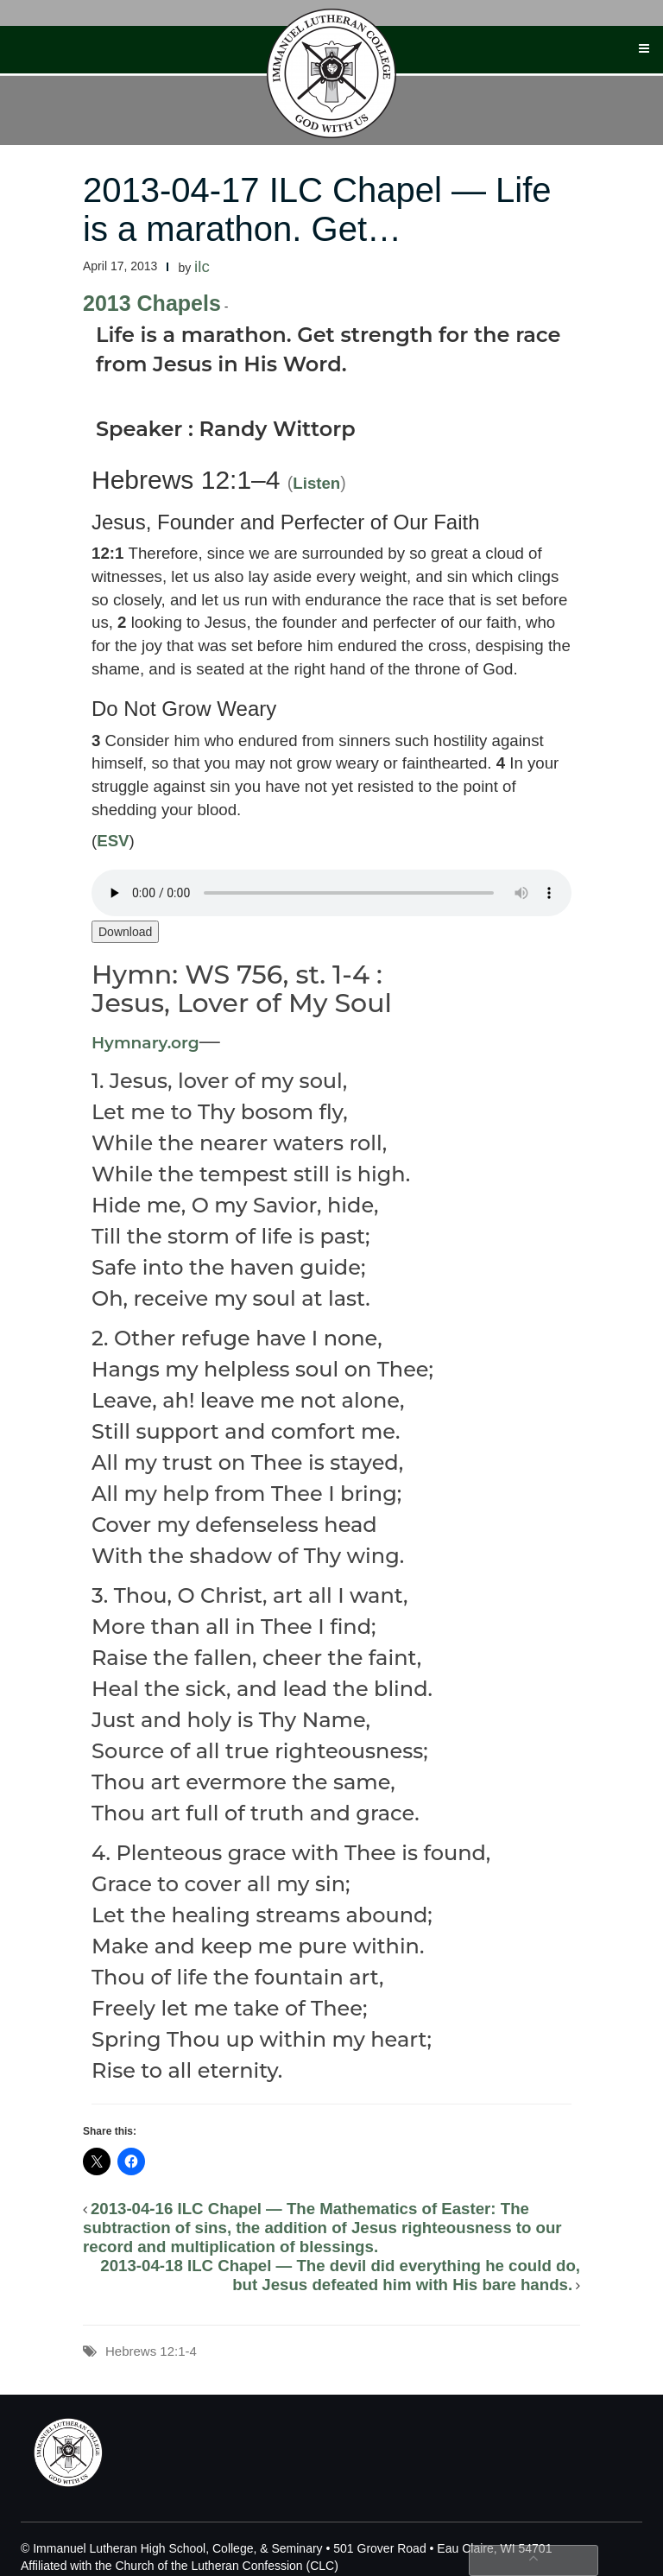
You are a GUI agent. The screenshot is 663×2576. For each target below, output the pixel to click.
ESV (113, 841)
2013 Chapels (152, 303)
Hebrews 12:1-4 (151, 2351)
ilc (202, 266)
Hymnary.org (145, 1043)
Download (125, 932)
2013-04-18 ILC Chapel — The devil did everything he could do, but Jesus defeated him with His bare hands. (340, 2275)
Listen (316, 483)
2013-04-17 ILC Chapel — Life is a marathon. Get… (317, 209)
